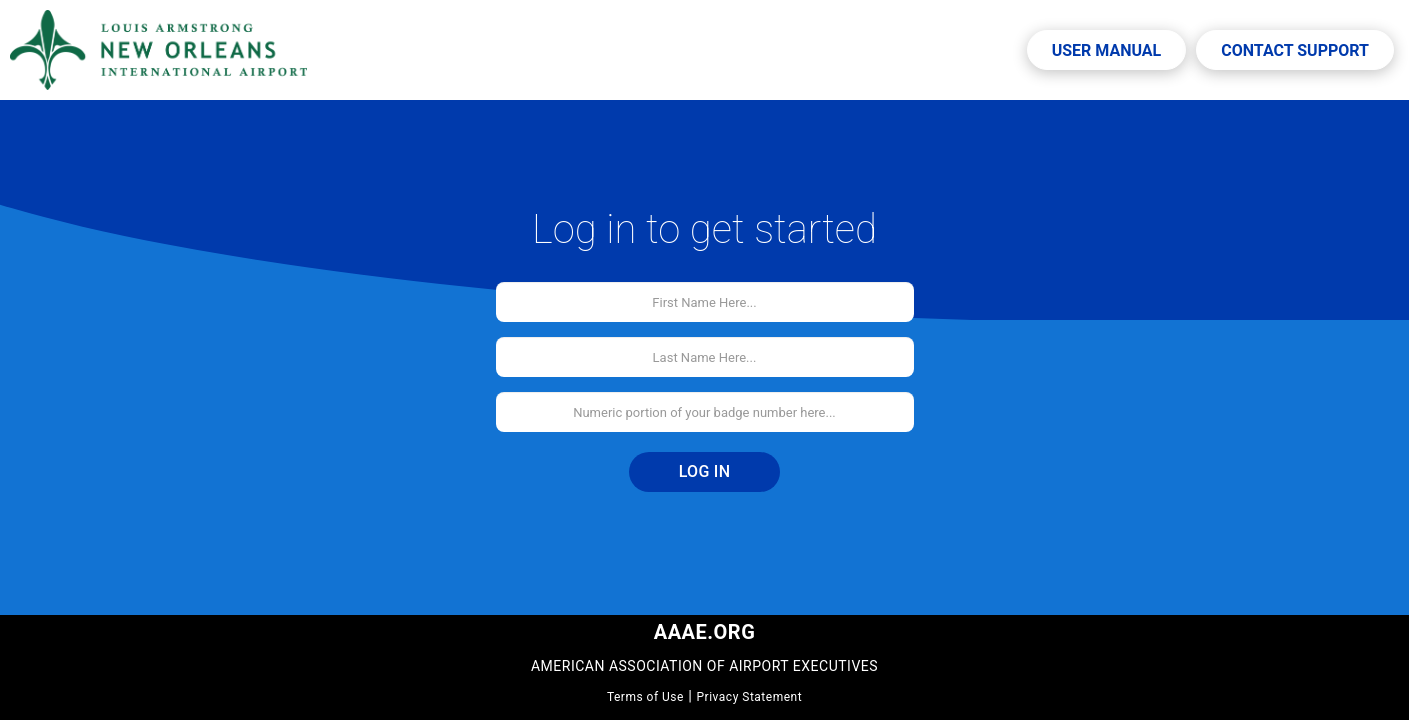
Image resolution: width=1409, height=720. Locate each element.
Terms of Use (645, 697)
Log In (705, 471)
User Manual (1107, 50)
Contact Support (1295, 50)
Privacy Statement (750, 697)
